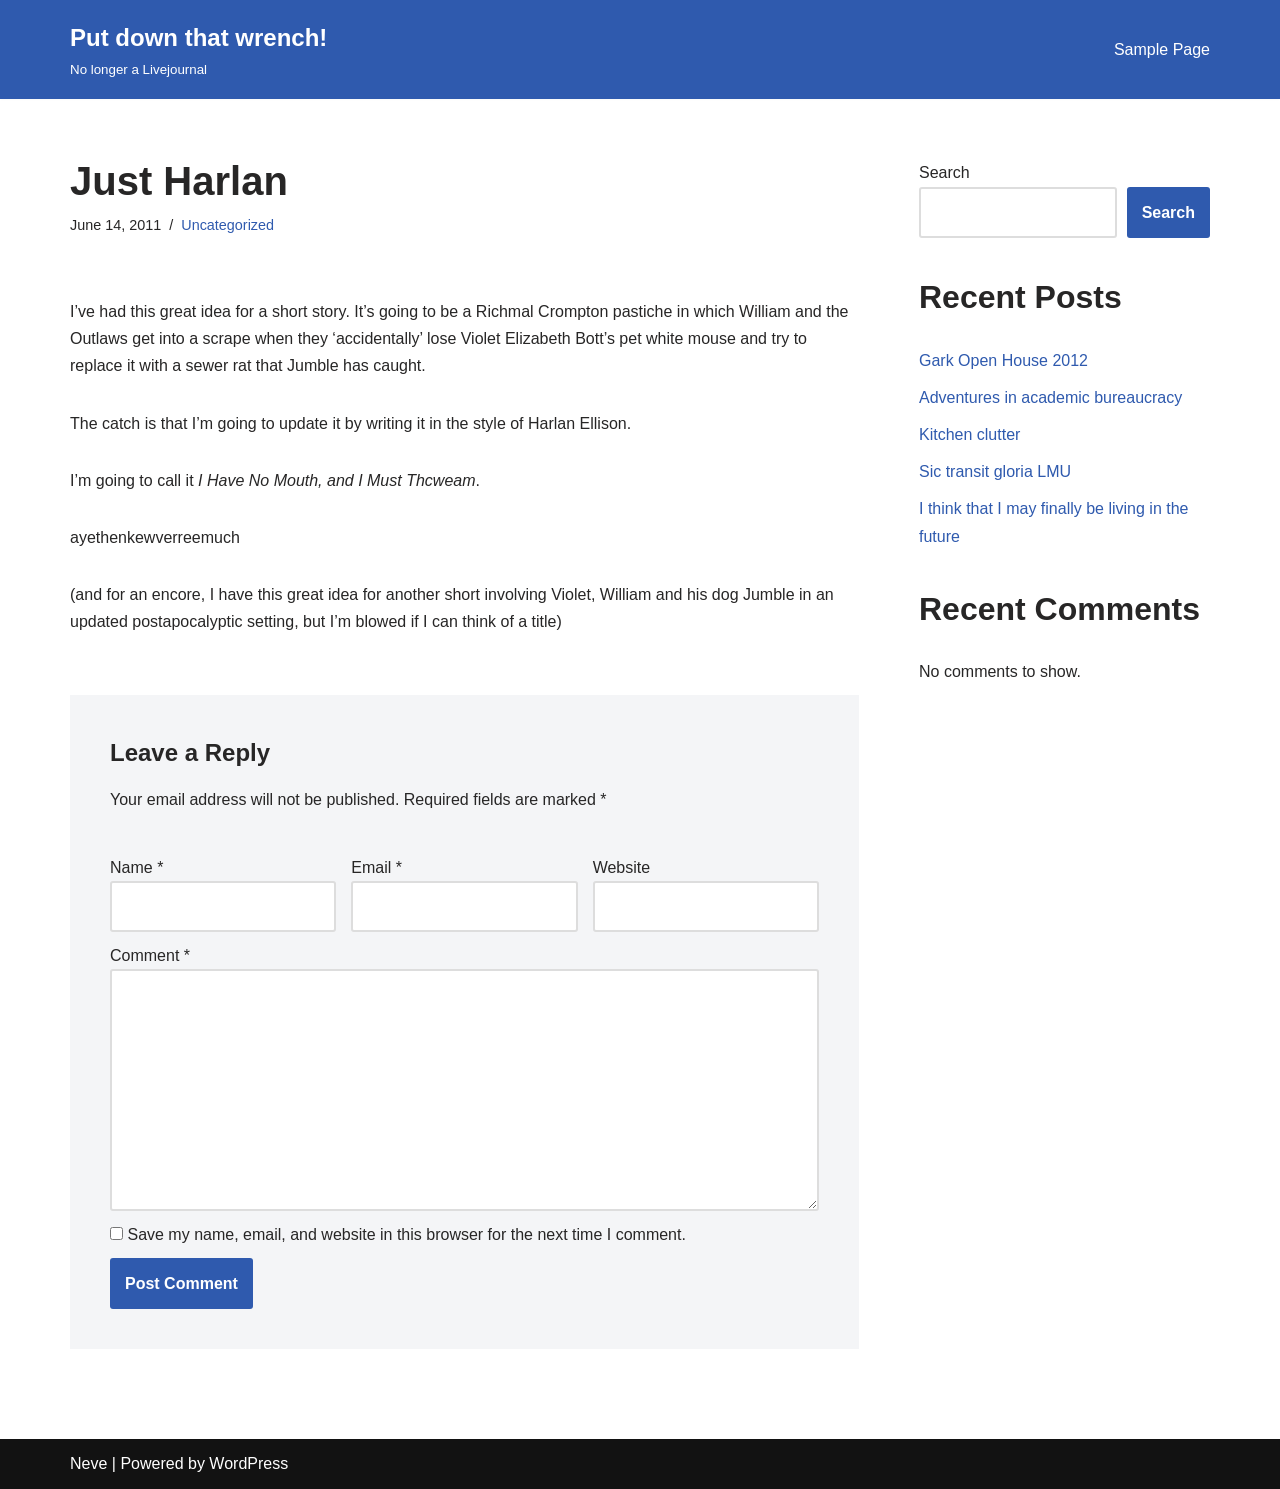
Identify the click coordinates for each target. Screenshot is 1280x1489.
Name (136, 867)
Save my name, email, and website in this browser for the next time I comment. (406, 1234)
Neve (88, 1463)
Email (376, 867)
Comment (150, 955)
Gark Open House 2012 (1003, 360)
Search (944, 172)
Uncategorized (227, 225)
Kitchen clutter (969, 434)
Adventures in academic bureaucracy (1050, 397)
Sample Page (1162, 49)
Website (622, 867)
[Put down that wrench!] (198, 49)
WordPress (248, 1463)
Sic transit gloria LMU (995, 471)
